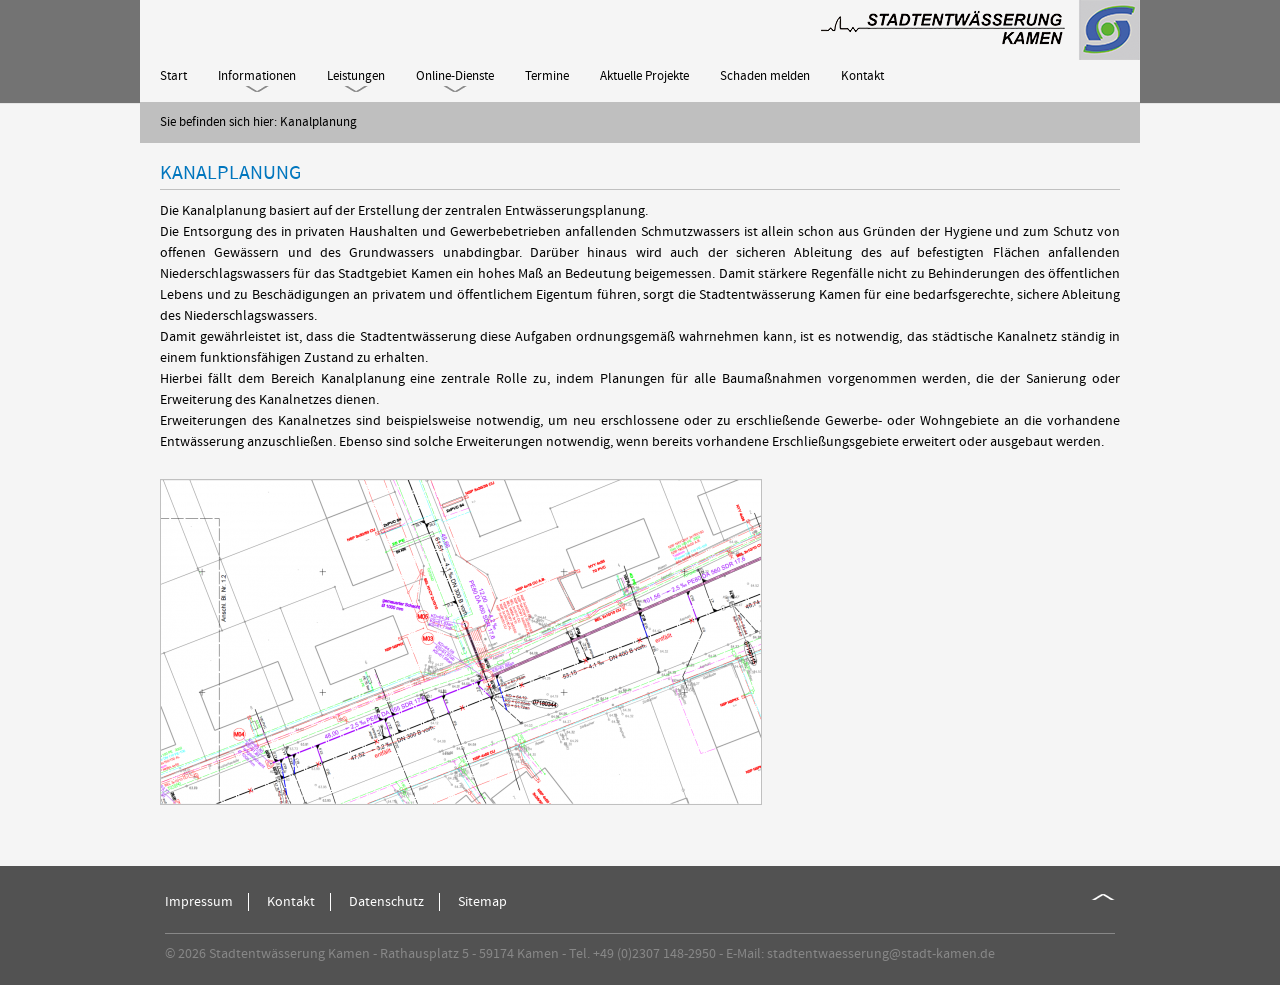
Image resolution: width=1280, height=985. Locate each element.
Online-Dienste (455, 76)
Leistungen (356, 76)
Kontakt (862, 76)
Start (173, 76)
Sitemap (482, 902)
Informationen (257, 76)
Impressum (199, 902)
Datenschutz (386, 902)
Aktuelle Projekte (644, 76)
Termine (547, 76)
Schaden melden (765, 76)
